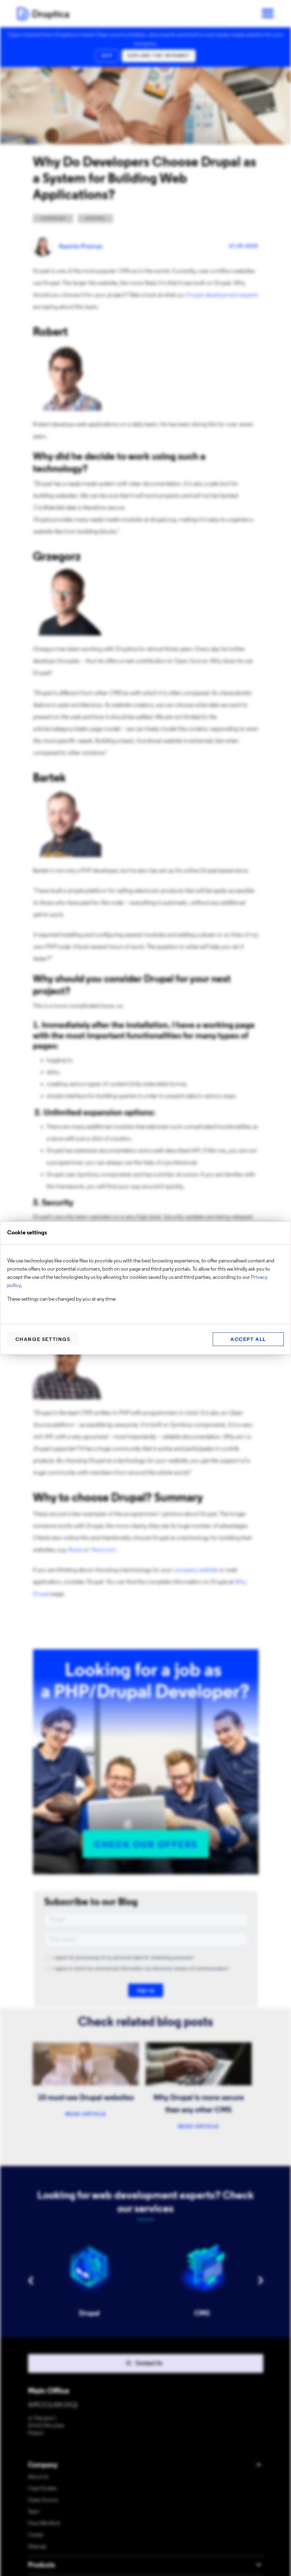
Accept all (248, 1339)
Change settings (42, 1339)
